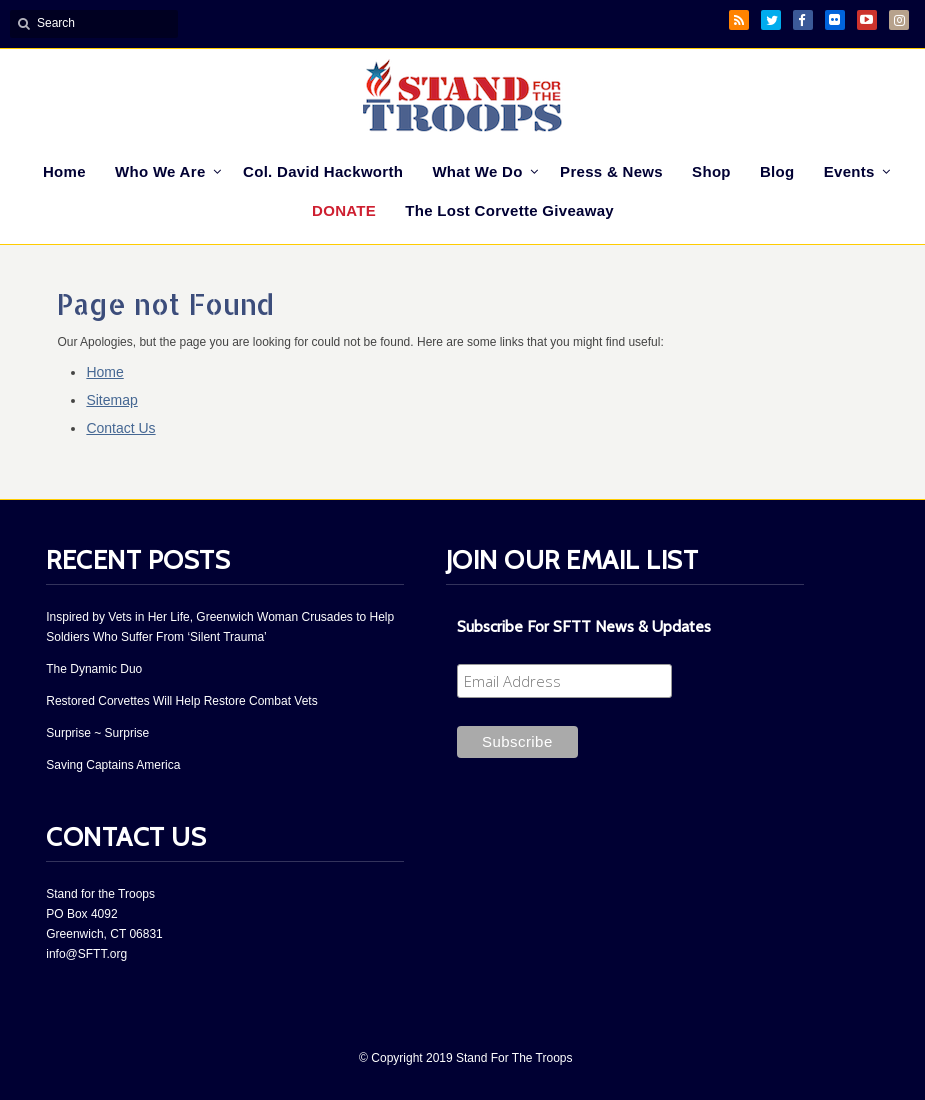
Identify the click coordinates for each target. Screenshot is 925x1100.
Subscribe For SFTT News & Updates (584, 626)
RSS (739, 20)
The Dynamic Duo (94, 669)
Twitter (771, 20)
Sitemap (111, 400)
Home (104, 372)
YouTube (867, 20)
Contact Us (120, 428)
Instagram (899, 20)
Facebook (803, 20)
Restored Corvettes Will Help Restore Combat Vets (181, 701)
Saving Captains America (113, 765)
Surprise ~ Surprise (97, 733)
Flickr (835, 20)
